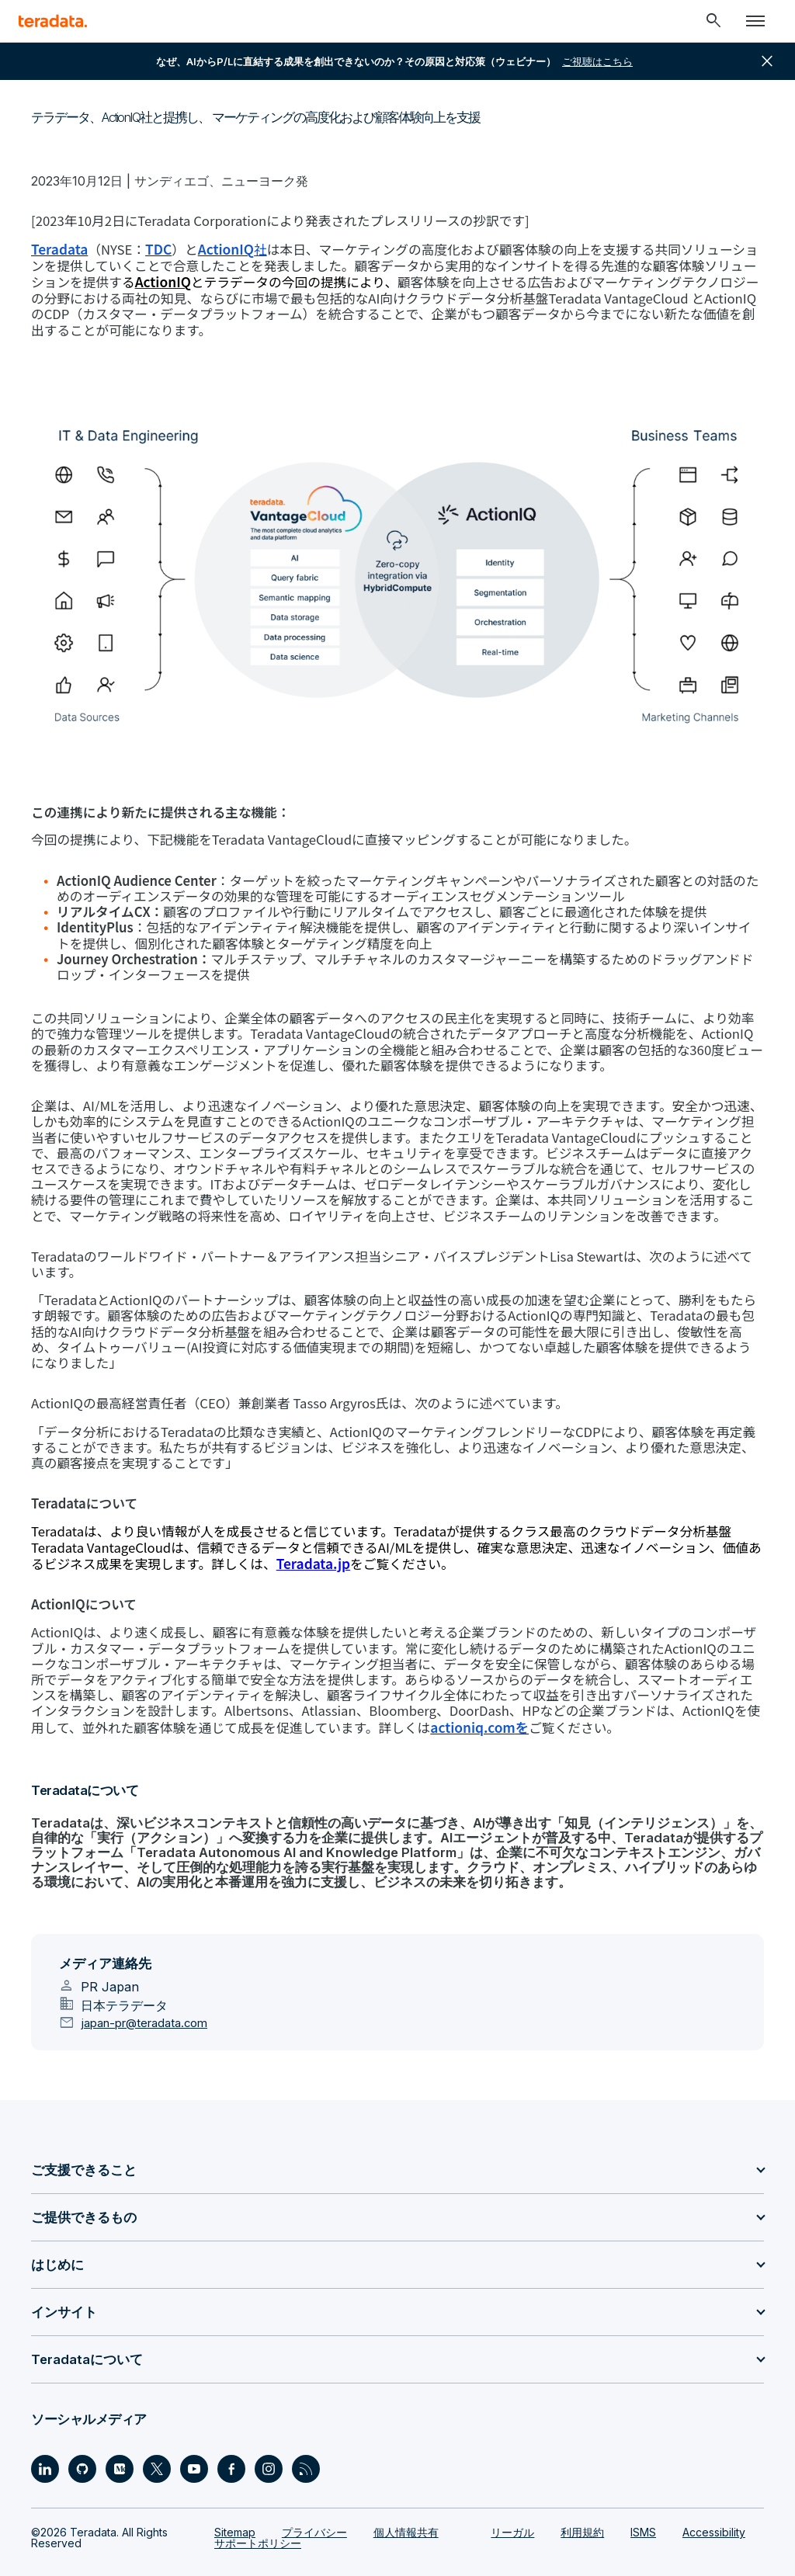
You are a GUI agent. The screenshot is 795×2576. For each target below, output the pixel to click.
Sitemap (234, 2495)
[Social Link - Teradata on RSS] (306, 2432)
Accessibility (713, 2495)
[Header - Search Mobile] (713, 21)
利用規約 (582, 2495)
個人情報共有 (406, 2495)
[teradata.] (53, 21)
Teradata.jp (225, 1529)
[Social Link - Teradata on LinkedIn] (45, 2432)
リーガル (512, 2495)
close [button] (767, 61)
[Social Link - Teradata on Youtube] (194, 2432)
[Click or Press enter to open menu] (755, 21)
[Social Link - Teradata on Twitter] (157, 2432)
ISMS (643, 2495)
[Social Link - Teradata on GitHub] (82, 2432)
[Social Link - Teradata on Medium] (120, 2432)
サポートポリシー (257, 2506)
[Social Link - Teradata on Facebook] (231, 2432)
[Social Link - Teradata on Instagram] (269, 2432)
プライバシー (314, 2495)
